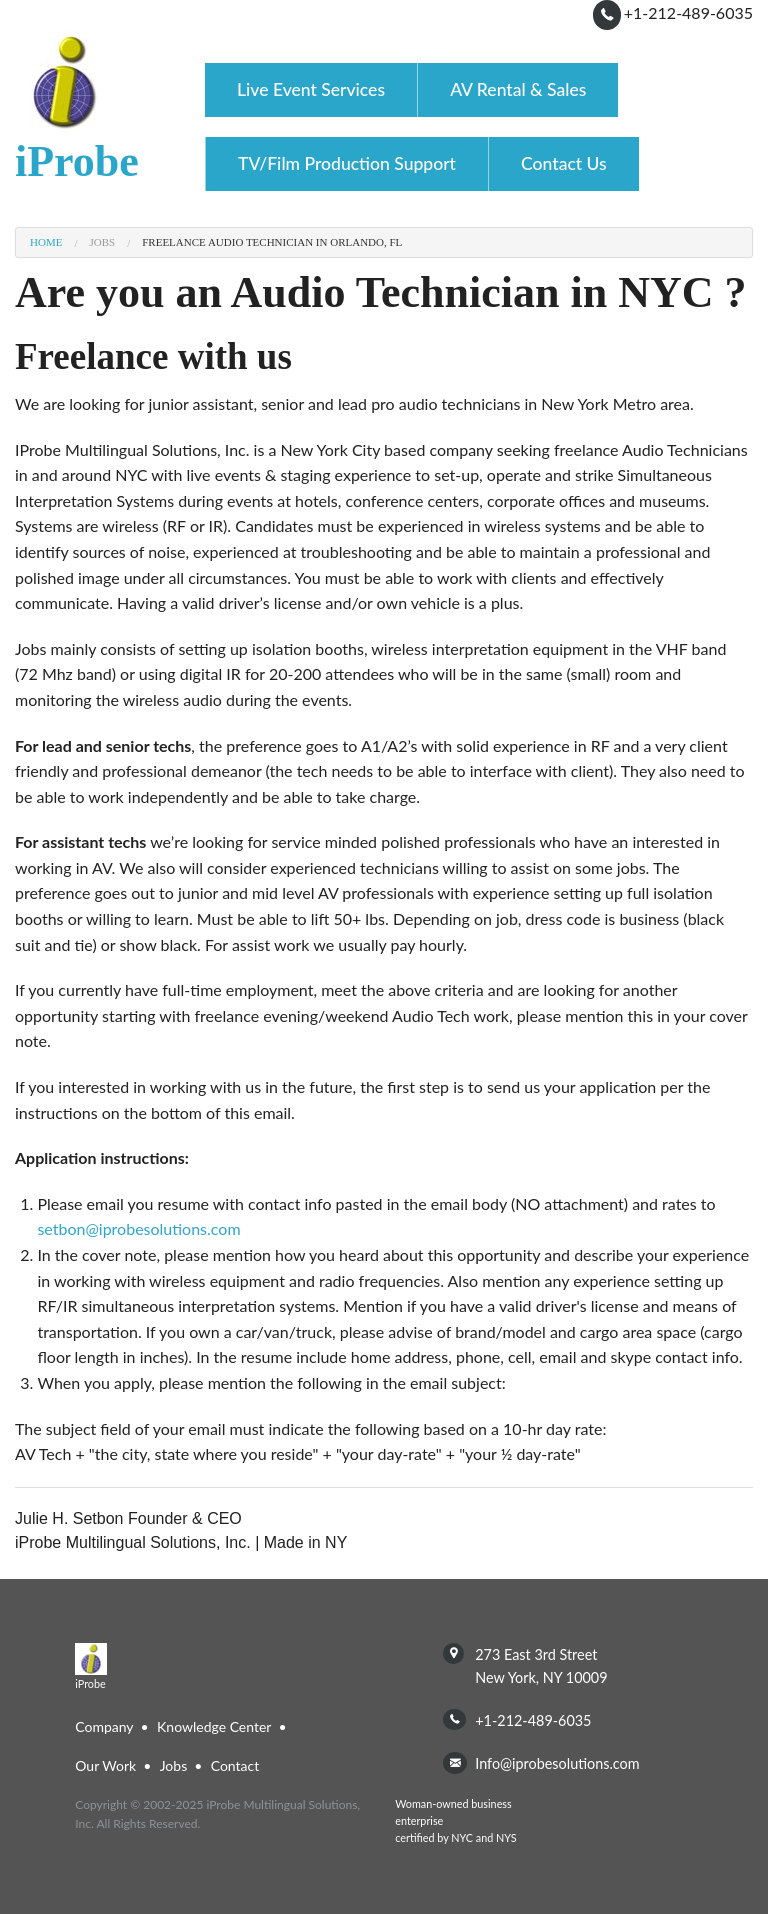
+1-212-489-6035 (688, 12)
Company (104, 1726)
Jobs (102, 242)
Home (46, 242)
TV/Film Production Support (347, 163)
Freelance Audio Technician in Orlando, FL (272, 242)
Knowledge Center (214, 1726)
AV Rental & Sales (518, 89)
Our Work (105, 1765)
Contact (235, 1765)
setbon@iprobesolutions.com (138, 1228)
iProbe (77, 161)
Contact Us (564, 163)
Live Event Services (311, 89)
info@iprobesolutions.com (557, 1763)
